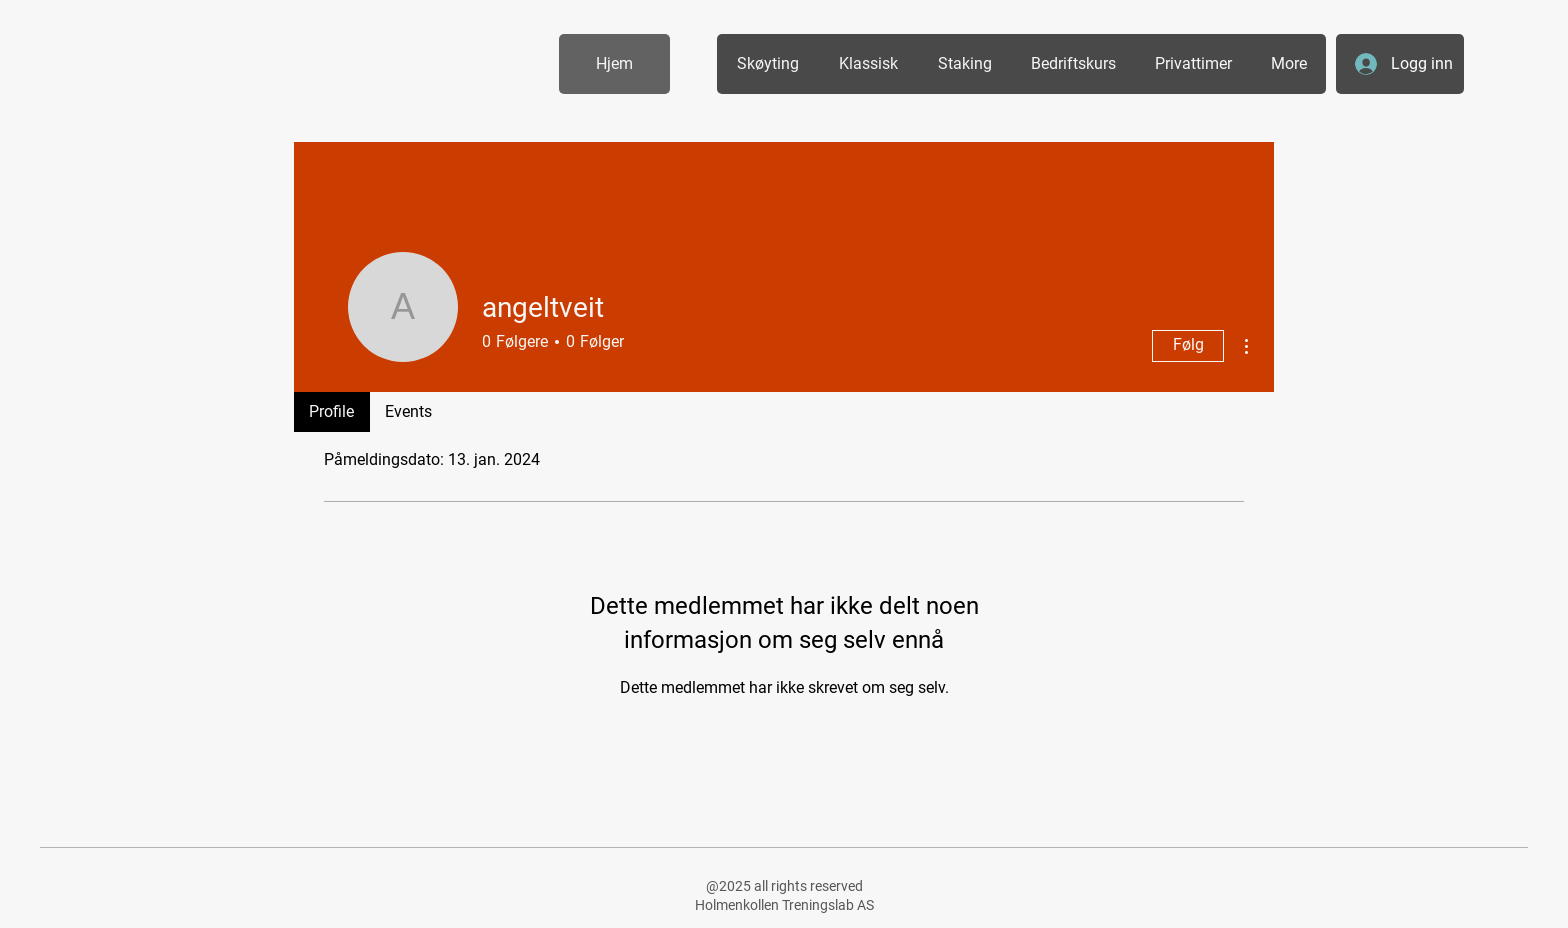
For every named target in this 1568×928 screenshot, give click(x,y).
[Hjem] (614, 64)
